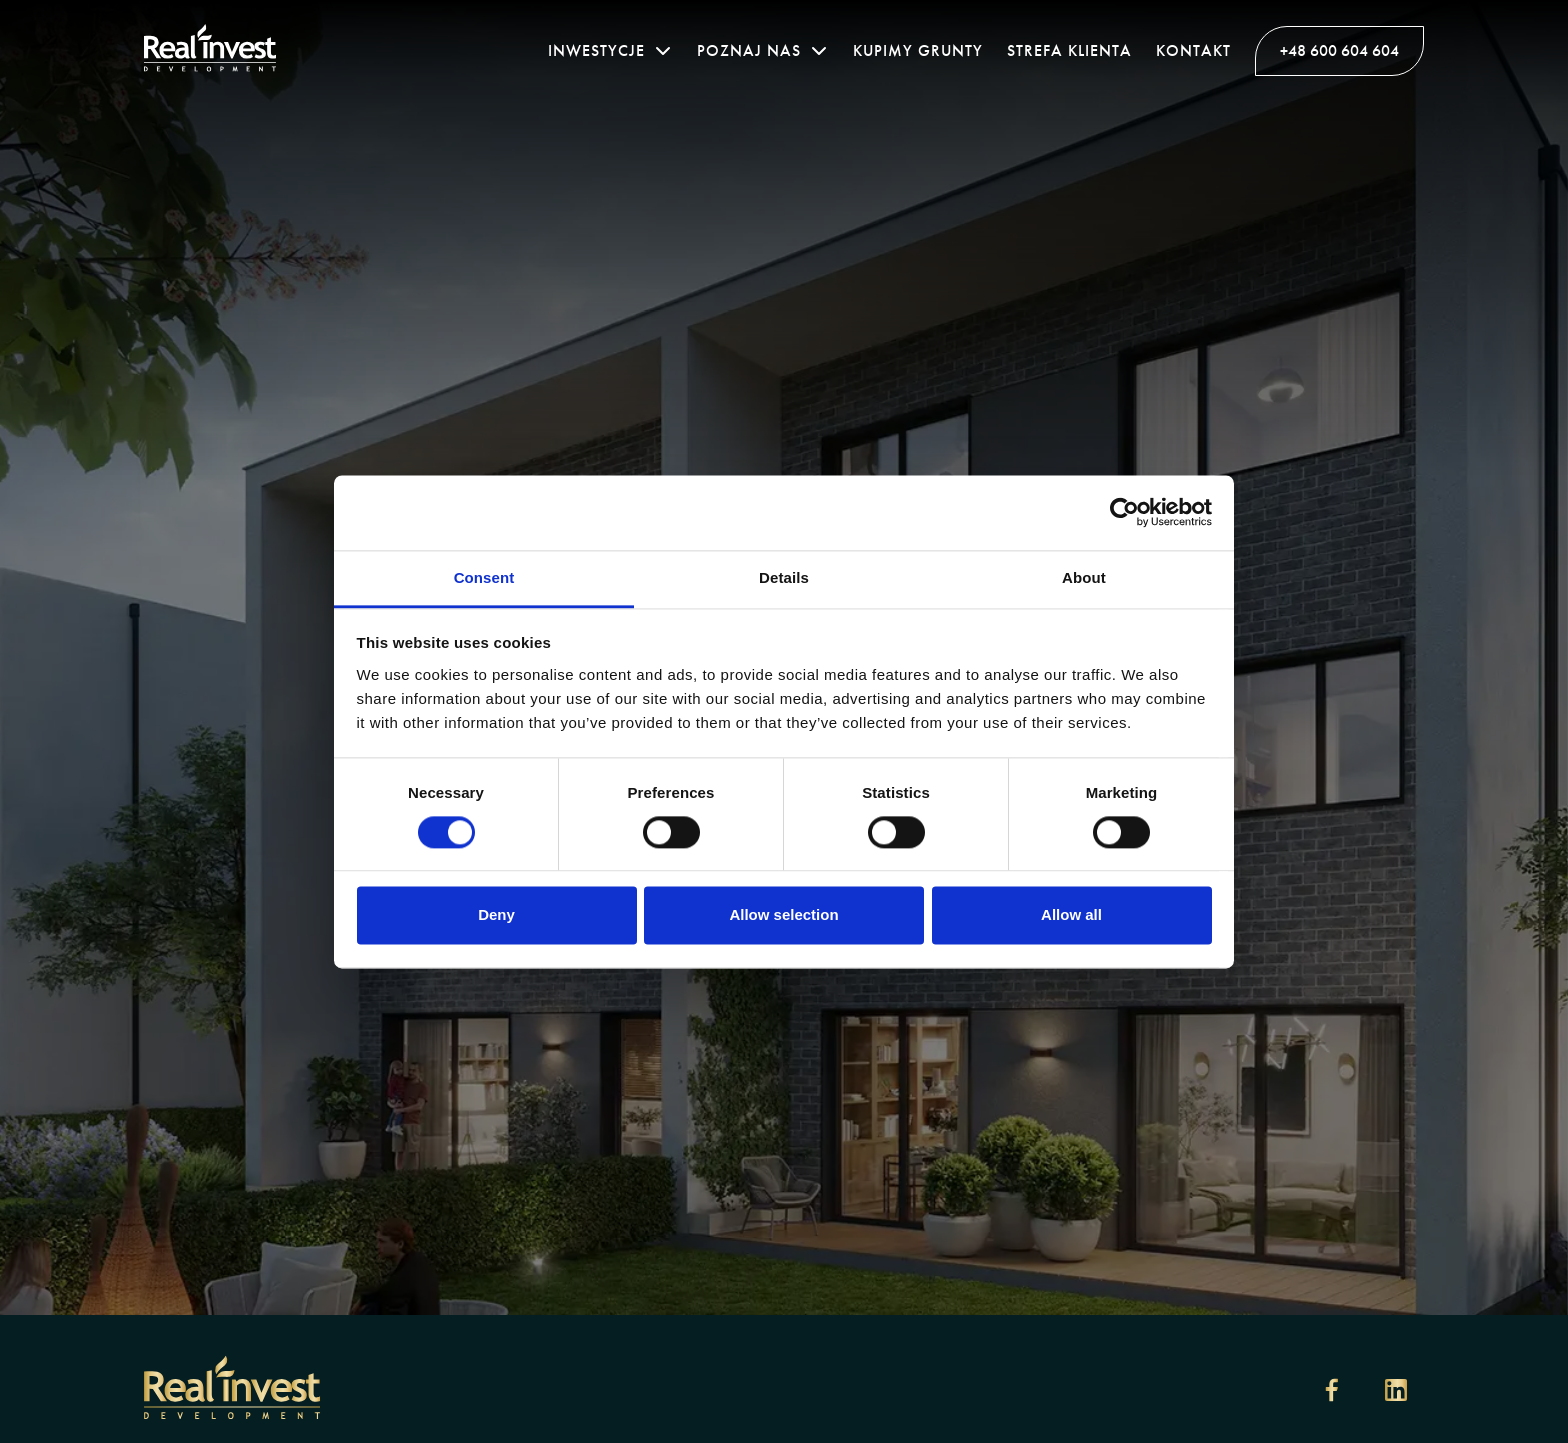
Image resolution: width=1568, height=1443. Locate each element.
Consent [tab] (484, 577)
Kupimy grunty (918, 50)
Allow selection (783, 915)
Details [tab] (784, 577)
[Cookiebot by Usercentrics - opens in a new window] (1124, 512)
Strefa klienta (1069, 50)
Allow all (1071, 915)
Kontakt (1193, 50)
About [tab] (1084, 577)
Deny (496, 915)
